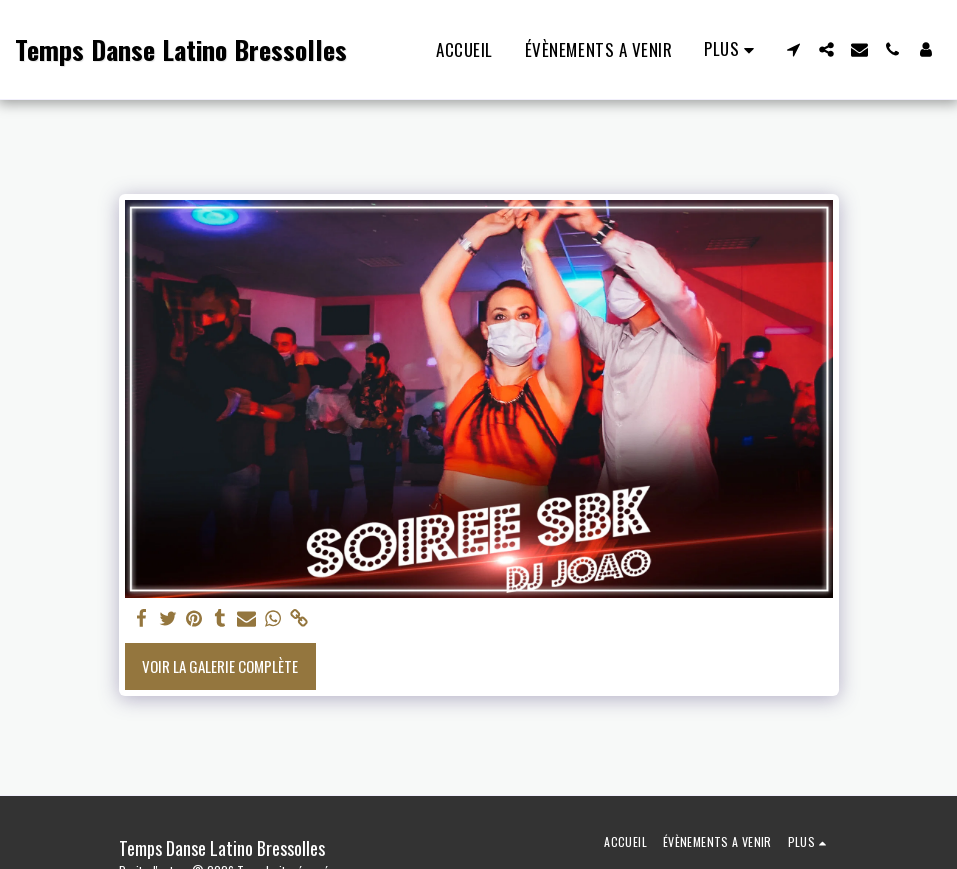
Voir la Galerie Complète (220, 666)
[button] (793, 49)
